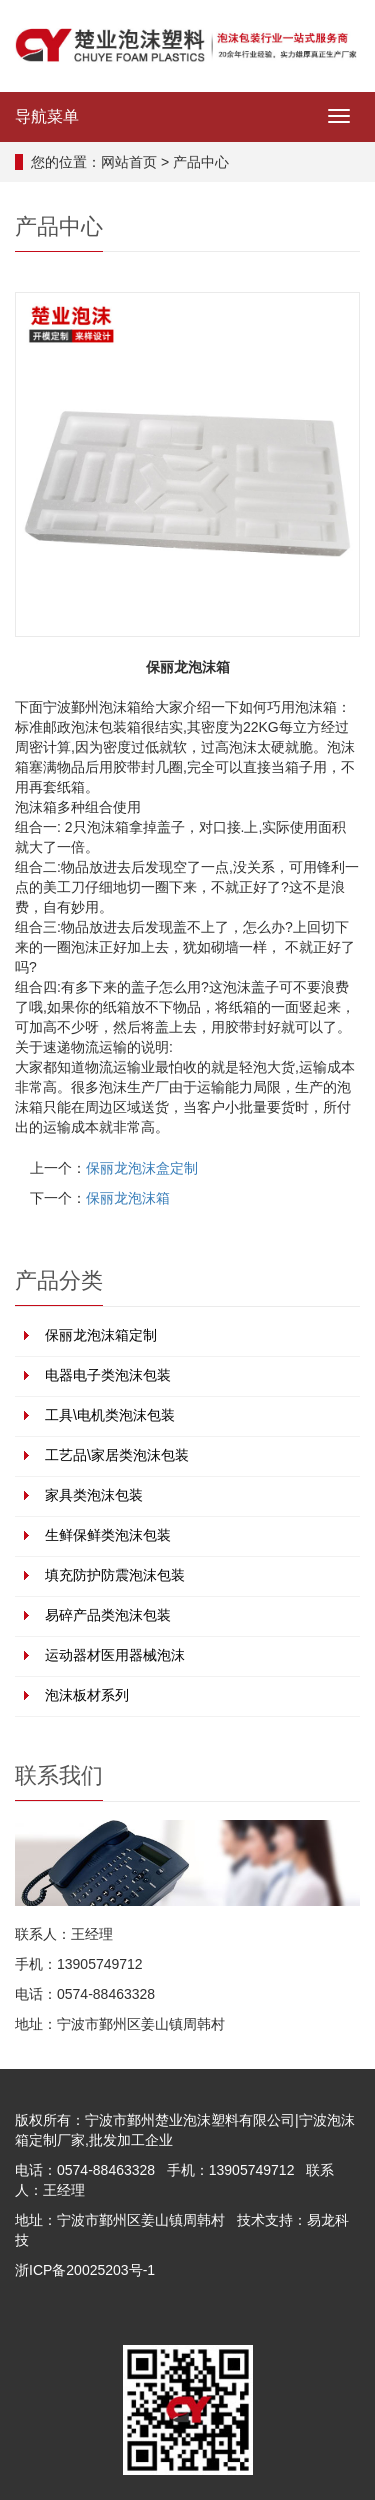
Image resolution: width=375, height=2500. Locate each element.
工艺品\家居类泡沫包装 (117, 1455)
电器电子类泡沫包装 (108, 1375)
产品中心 (201, 162)
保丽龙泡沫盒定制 (142, 1168)
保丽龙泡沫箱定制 (101, 1335)
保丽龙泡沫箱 (128, 1198)
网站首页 (129, 162)
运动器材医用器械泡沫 (115, 1655)
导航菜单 (47, 116)
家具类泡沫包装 (94, 1495)
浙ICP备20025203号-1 (85, 2270)
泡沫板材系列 (87, 1695)
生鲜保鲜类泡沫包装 (108, 1535)
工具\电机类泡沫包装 (110, 1415)
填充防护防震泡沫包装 (115, 1575)
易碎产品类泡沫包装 (108, 1615)
